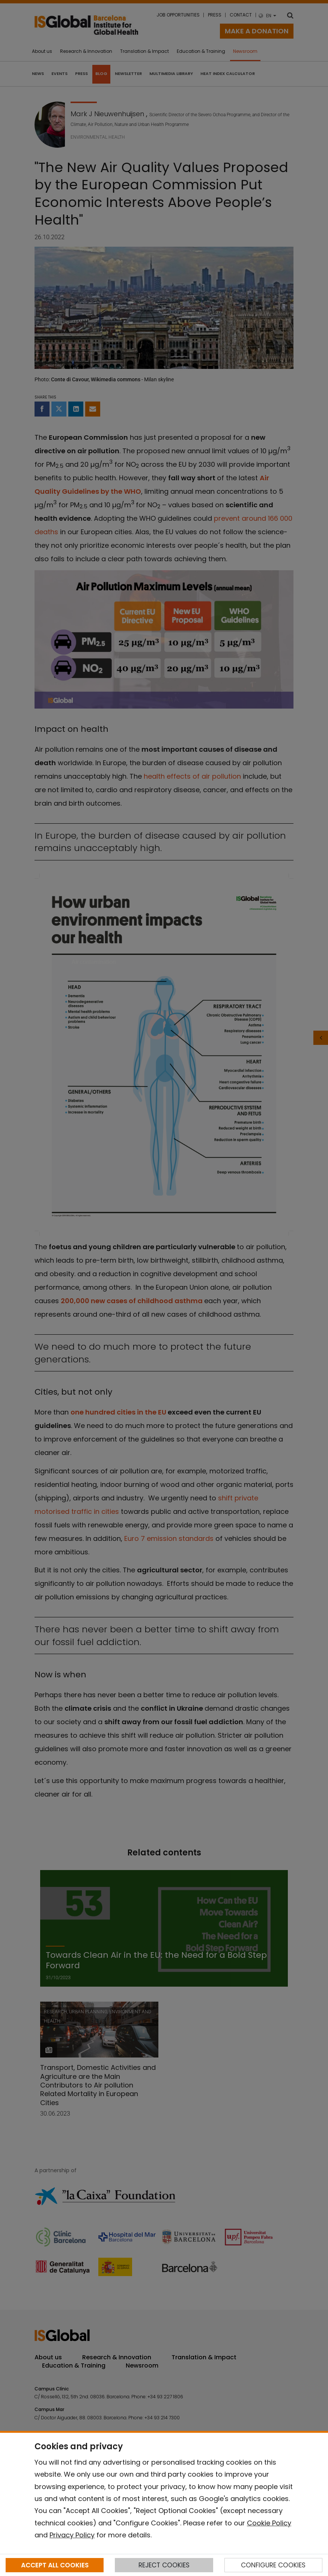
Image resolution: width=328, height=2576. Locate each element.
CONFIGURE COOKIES (273, 2565)
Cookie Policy (269, 2523)
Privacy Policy (72, 2535)
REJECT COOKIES (164, 2565)
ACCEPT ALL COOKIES (55, 2565)
